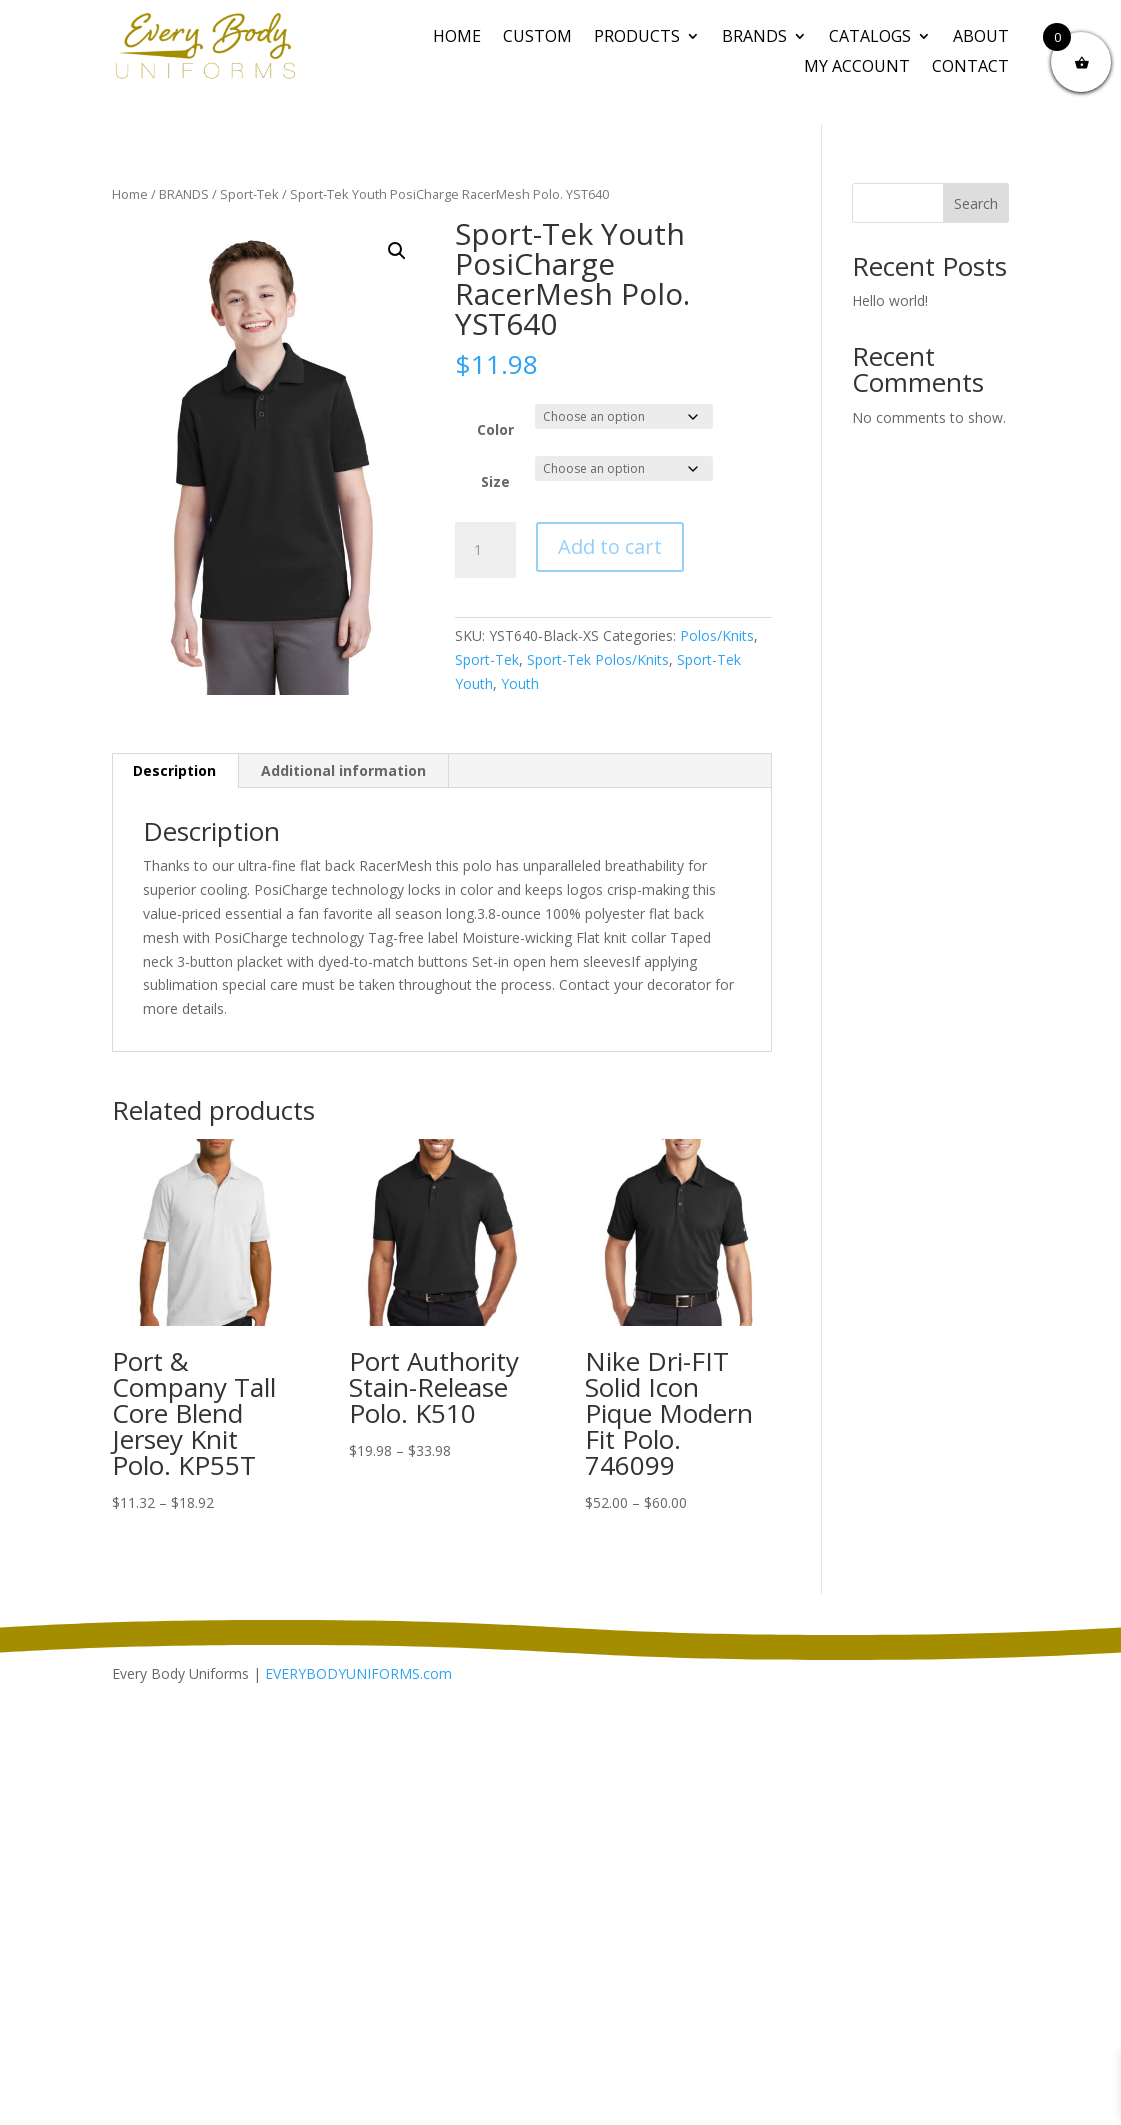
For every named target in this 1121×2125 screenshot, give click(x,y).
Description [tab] (174, 770)
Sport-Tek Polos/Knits (598, 659)
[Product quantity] (485, 550)
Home (457, 38)
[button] (397, 251)
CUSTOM (537, 38)
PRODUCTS (637, 38)
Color (495, 429)
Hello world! (890, 300)
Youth (520, 683)
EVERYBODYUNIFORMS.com (358, 1673)
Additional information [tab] (343, 770)
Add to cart (610, 546)
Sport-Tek (249, 194)
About (981, 38)
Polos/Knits (717, 635)
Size (495, 481)
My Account (857, 68)
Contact (970, 68)
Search (976, 203)
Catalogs (870, 38)
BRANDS (754, 38)
